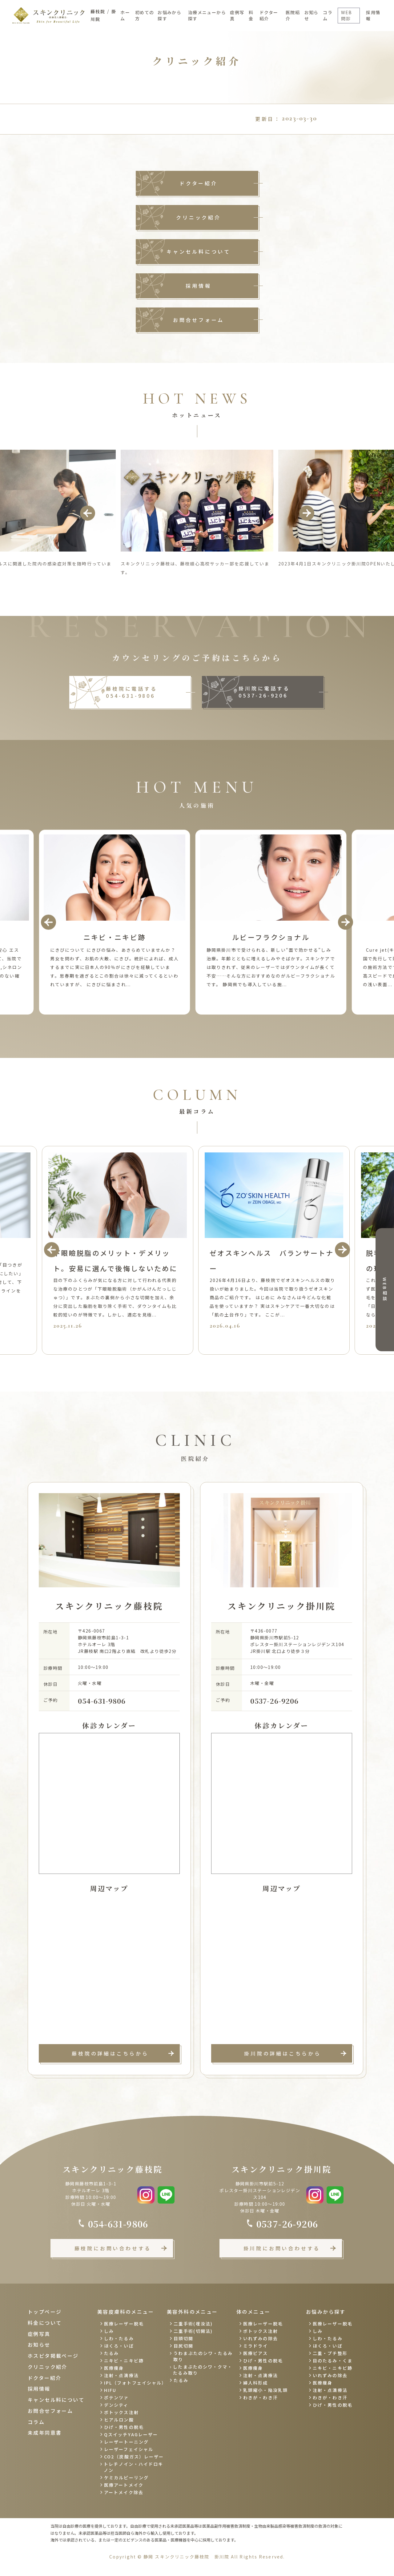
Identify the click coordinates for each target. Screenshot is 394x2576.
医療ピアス (255, 2353)
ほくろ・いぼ (119, 2346)
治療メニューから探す (207, 15)
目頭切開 (183, 2338)
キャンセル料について (199, 251)
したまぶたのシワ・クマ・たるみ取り (202, 2370)
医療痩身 (114, 2368)
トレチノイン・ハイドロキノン (133, 2467)
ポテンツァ (116, 2397)
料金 (251, 15)
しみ (109, 2331)
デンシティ (116, 2405)
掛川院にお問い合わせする (281, 2248)
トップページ (45, 2311)
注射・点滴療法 (121, 2375)
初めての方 (144, 15)
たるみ (111, 2353)
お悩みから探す (169, 15)
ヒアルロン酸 (119, 2420)
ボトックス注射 (121, 2412)
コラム (327, 15)
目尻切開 (183, 2346)
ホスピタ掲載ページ (53, 2355)
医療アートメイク (123, 2485)
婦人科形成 (255, 2383)
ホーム (125, 15)
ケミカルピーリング (126, 2477)
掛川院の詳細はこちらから (282, 2053)
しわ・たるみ (119, 2338)
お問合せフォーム (198, 320)
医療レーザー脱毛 (124, 2324)
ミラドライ (255, 2346)
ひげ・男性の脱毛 (124, 2427)
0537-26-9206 (274, 1701)
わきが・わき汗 (260, 2397)
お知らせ (311, 15)
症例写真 (237, 15)
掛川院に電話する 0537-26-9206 (264, 692)
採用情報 (373, 15)
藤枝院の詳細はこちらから (110, 2053)
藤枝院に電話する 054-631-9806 (131, 692)
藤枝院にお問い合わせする (112, 2248)
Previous (87, 513)
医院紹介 (293, 15)
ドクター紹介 (268, 15)
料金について (45, 2322)
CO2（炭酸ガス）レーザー (134, 2456)
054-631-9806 (102, 1701)
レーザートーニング (126, 2442)
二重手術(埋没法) (193, 2324)
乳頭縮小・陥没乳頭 (265, 2390)
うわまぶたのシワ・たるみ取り (203, 2356)
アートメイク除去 (123, 2492)
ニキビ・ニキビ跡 (124, 2360)
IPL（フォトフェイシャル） (134, 2383)
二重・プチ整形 (330, 2353)
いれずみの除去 (260, 2338)
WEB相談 (385, 1289)
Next (306, 513)
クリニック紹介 (198, 217)
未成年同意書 (45, 2432)
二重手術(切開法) (193, 2331)
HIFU (110, 2390)
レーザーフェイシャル (128, 2449)
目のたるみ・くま (332, 2360)
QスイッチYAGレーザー (131, 2434)
